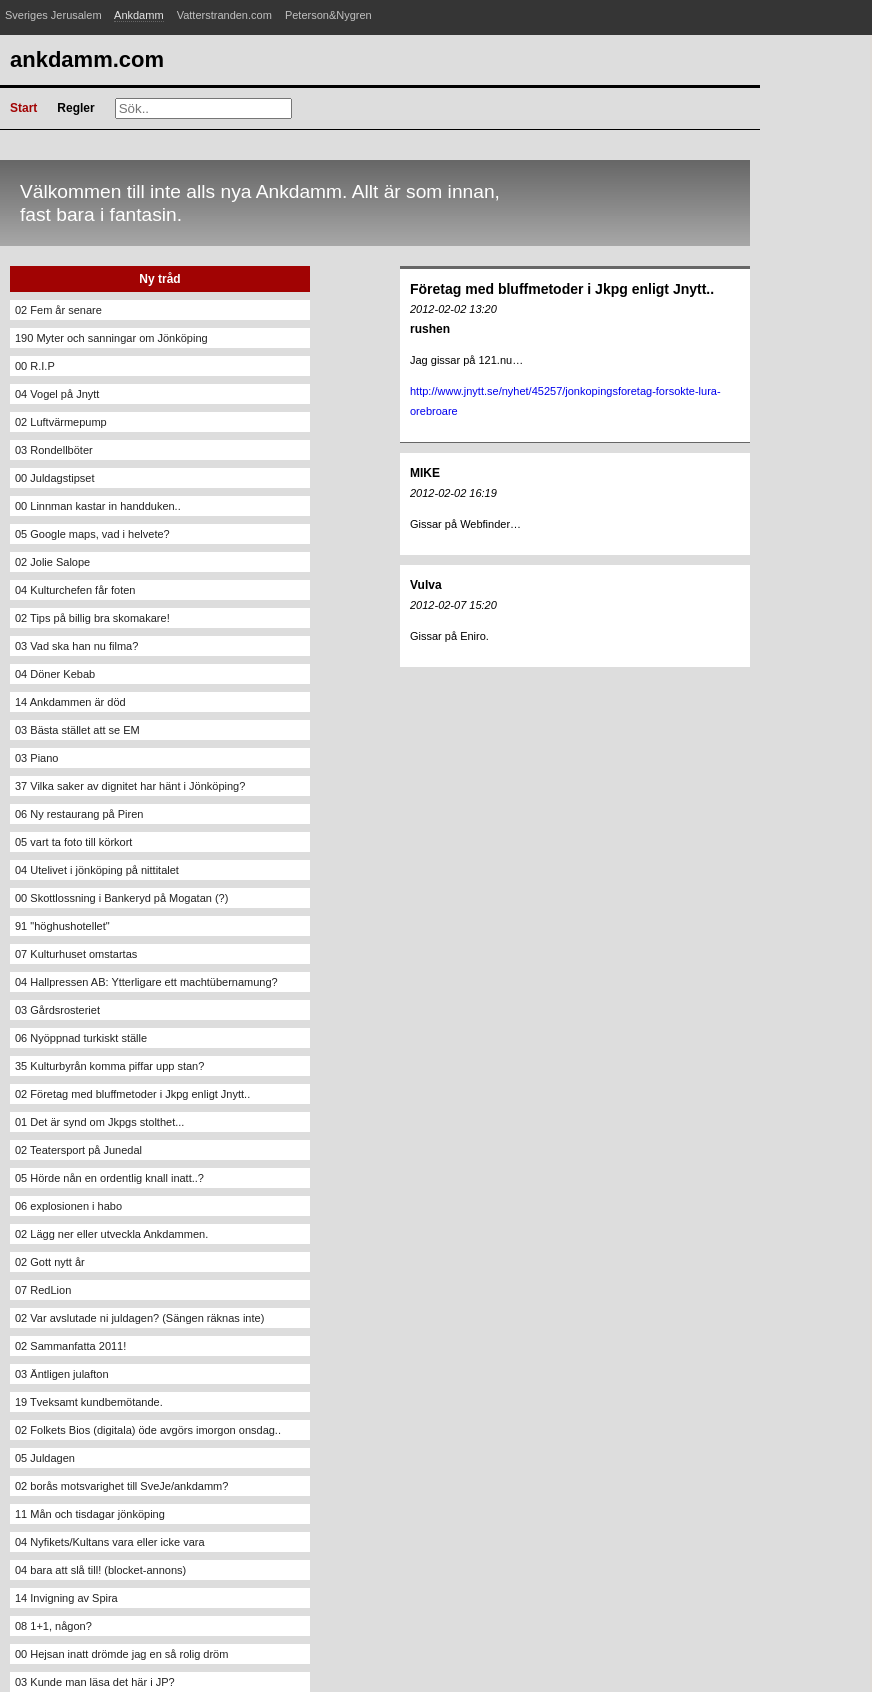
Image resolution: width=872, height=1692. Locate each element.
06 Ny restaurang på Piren (79, 814)
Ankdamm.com (87, 59)
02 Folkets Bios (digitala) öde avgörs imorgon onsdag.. (148, 1430)
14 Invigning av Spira (66, 1598)
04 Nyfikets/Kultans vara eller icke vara (110, 1542)
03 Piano (36, 758)
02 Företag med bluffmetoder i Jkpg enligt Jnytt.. (132, 1094)
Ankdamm (139, 15)
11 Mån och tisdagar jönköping (90, 1514)
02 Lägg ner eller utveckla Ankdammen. (111, 1234)
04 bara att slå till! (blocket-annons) (100, 1570)
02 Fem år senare (58, 310)
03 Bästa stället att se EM (77, 730)
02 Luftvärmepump (61, 422)
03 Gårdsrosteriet (57, 1010)
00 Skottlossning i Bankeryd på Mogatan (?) (121, 898)
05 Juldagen (45, 1458)
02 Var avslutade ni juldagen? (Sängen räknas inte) (139, 1318)
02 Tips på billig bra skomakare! (92, 618)
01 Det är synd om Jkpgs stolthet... (99, 1122)
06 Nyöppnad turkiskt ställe (81, 1038)
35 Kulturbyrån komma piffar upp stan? (109, 1066)
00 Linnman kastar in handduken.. (98, 506)
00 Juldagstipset (55, 478)
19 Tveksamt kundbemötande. (89, 1402)
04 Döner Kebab (55, 674)
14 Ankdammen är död (70, 702)
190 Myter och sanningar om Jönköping (111, 338)
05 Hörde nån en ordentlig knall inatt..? (109, 1178)
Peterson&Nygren (328, 15)
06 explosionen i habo (68, 1206)
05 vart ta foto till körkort (73, 842)
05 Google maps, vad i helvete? (92, 534)
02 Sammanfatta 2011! (70, 1346)
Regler (75, 108)
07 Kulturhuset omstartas (76, 954)
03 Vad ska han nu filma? (76, 646)
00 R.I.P (35, 366)
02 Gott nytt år (50, 1262)
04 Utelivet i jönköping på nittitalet (97, 870)
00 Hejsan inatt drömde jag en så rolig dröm (121, 1654)
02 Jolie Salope (52, 562)
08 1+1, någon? (53, 1626)
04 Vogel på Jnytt (57, 394)
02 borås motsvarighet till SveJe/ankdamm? (121, 1486)
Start (23, 108)
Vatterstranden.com (224, 15)
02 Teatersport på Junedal (78, 1150)
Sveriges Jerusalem (53, 15)
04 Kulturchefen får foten (75, 590)
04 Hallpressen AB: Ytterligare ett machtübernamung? (146, 982)
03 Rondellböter (54, 450)
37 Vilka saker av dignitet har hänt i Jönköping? (130, 786)
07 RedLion (43, 1290)
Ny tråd (159, 279)
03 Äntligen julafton (62, 1374)
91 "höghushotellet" (62, 926)
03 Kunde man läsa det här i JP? (95, 1682)
